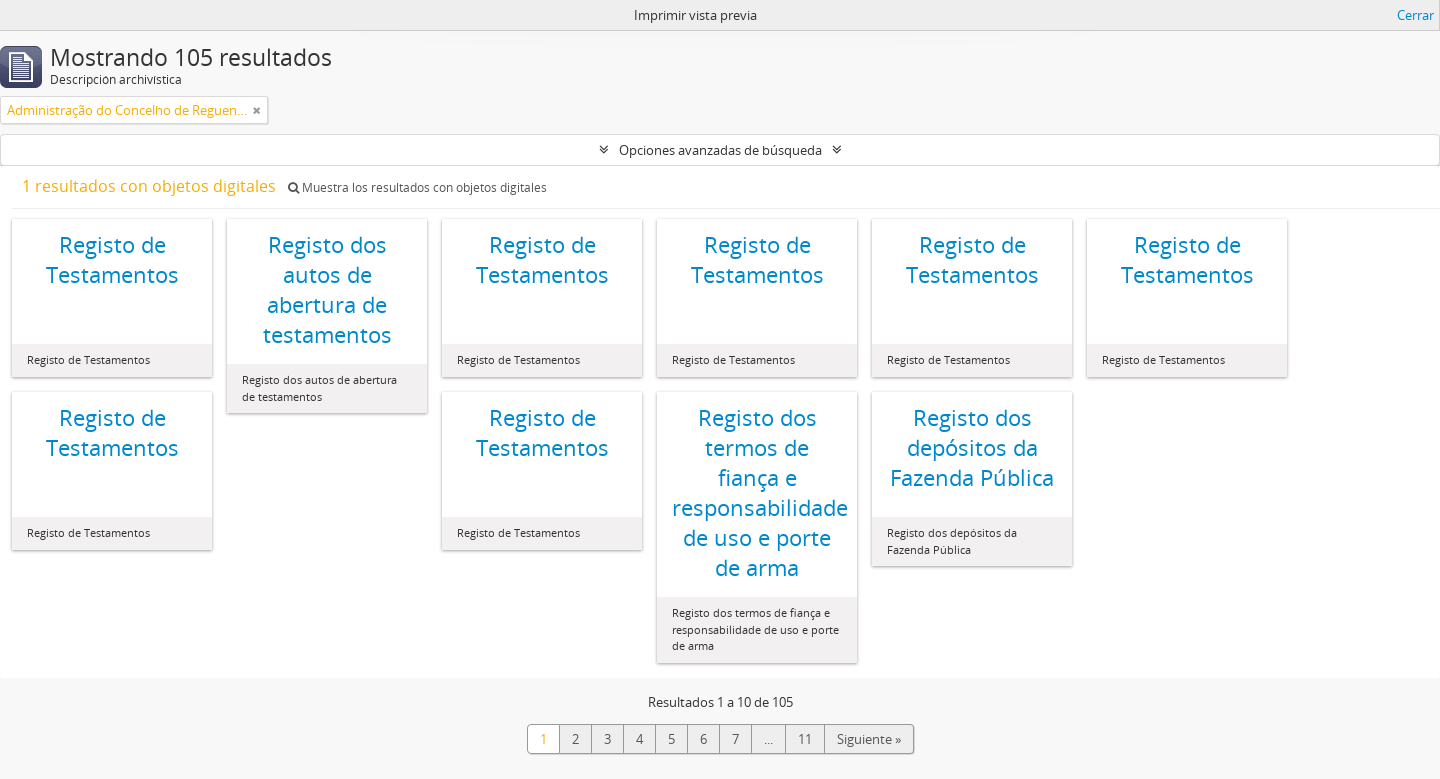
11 (805, 739)
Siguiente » (869, 739)
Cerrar (1415, 15)
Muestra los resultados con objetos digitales (417, 187)
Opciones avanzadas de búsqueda (720, 150)
